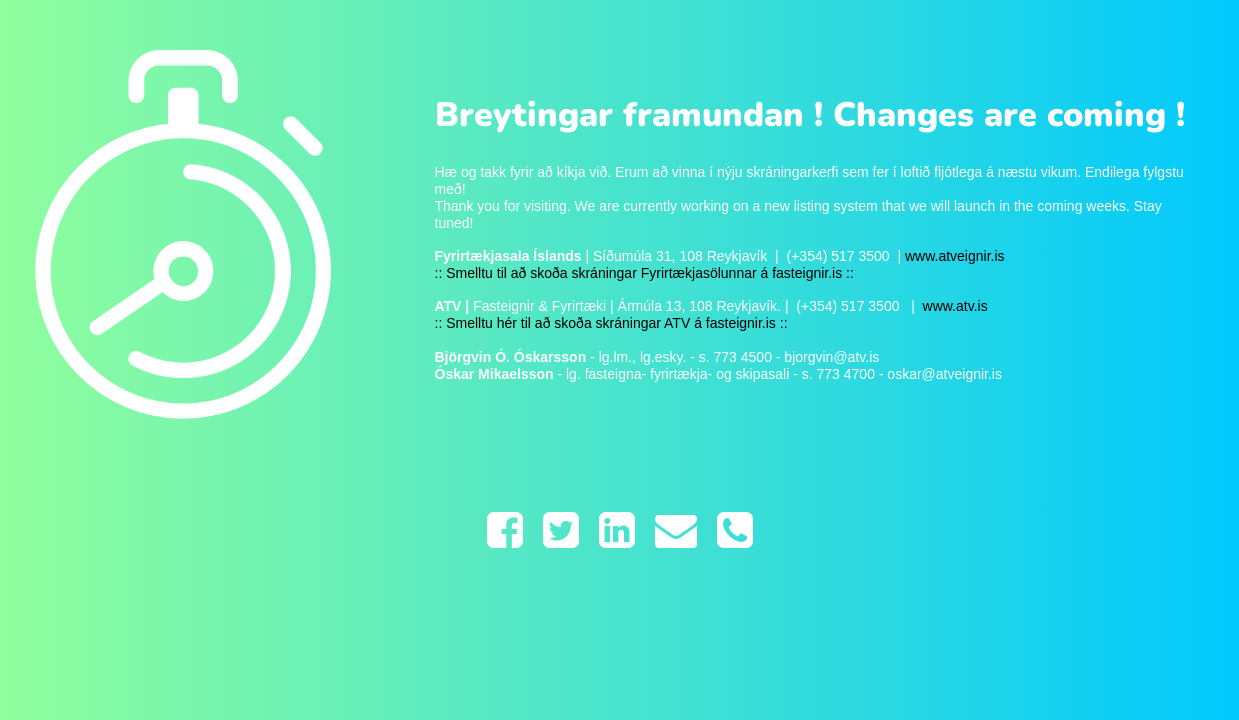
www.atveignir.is (955, 256)
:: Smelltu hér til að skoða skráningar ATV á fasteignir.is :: (611, 323)
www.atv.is (953, 306)
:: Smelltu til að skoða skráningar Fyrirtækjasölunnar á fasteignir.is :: (644, 273)
